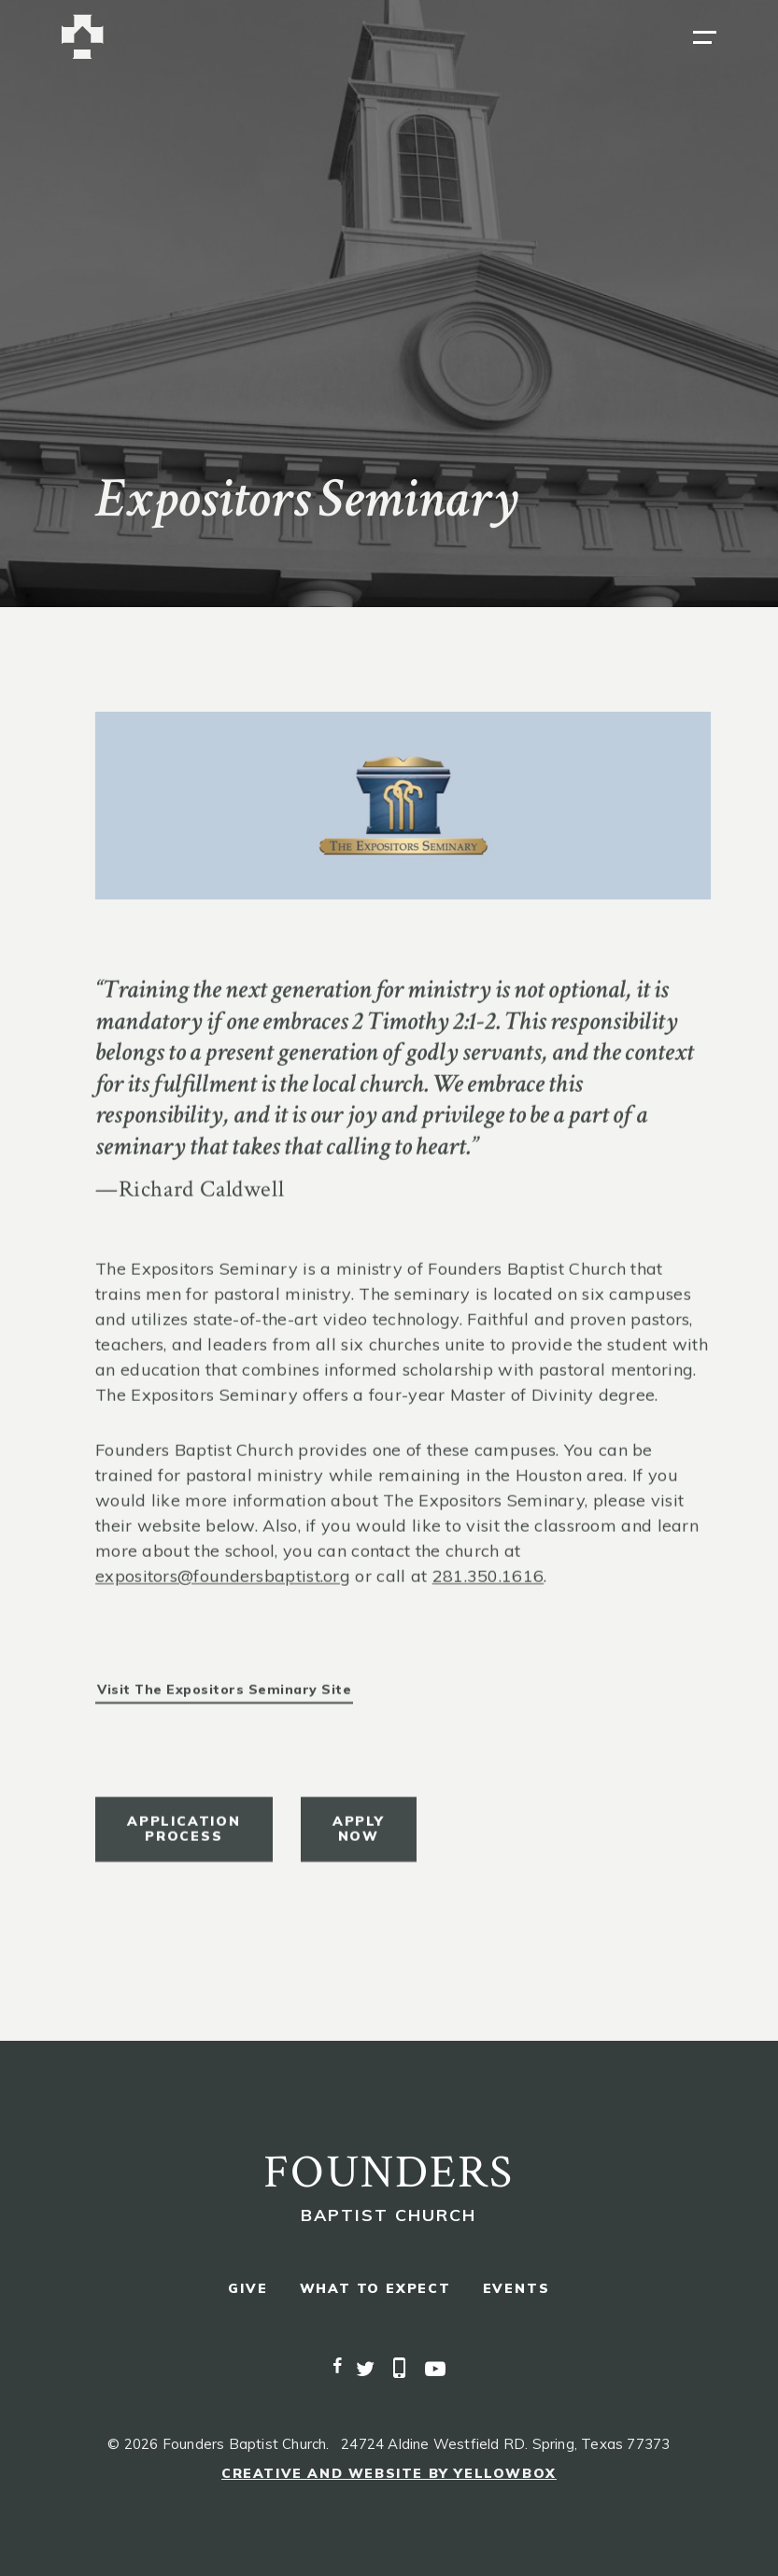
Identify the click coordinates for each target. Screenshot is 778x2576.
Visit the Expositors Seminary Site (224, 1699)
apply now (358, 1837)
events (516, 2289)
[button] (704, 37)
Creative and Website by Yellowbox (389, 2473)
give (247, 2289)
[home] (83, 37)
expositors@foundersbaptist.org (222, 1585)
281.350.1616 (488, 1585)
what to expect (375, 2289)
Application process (184, 1837)
